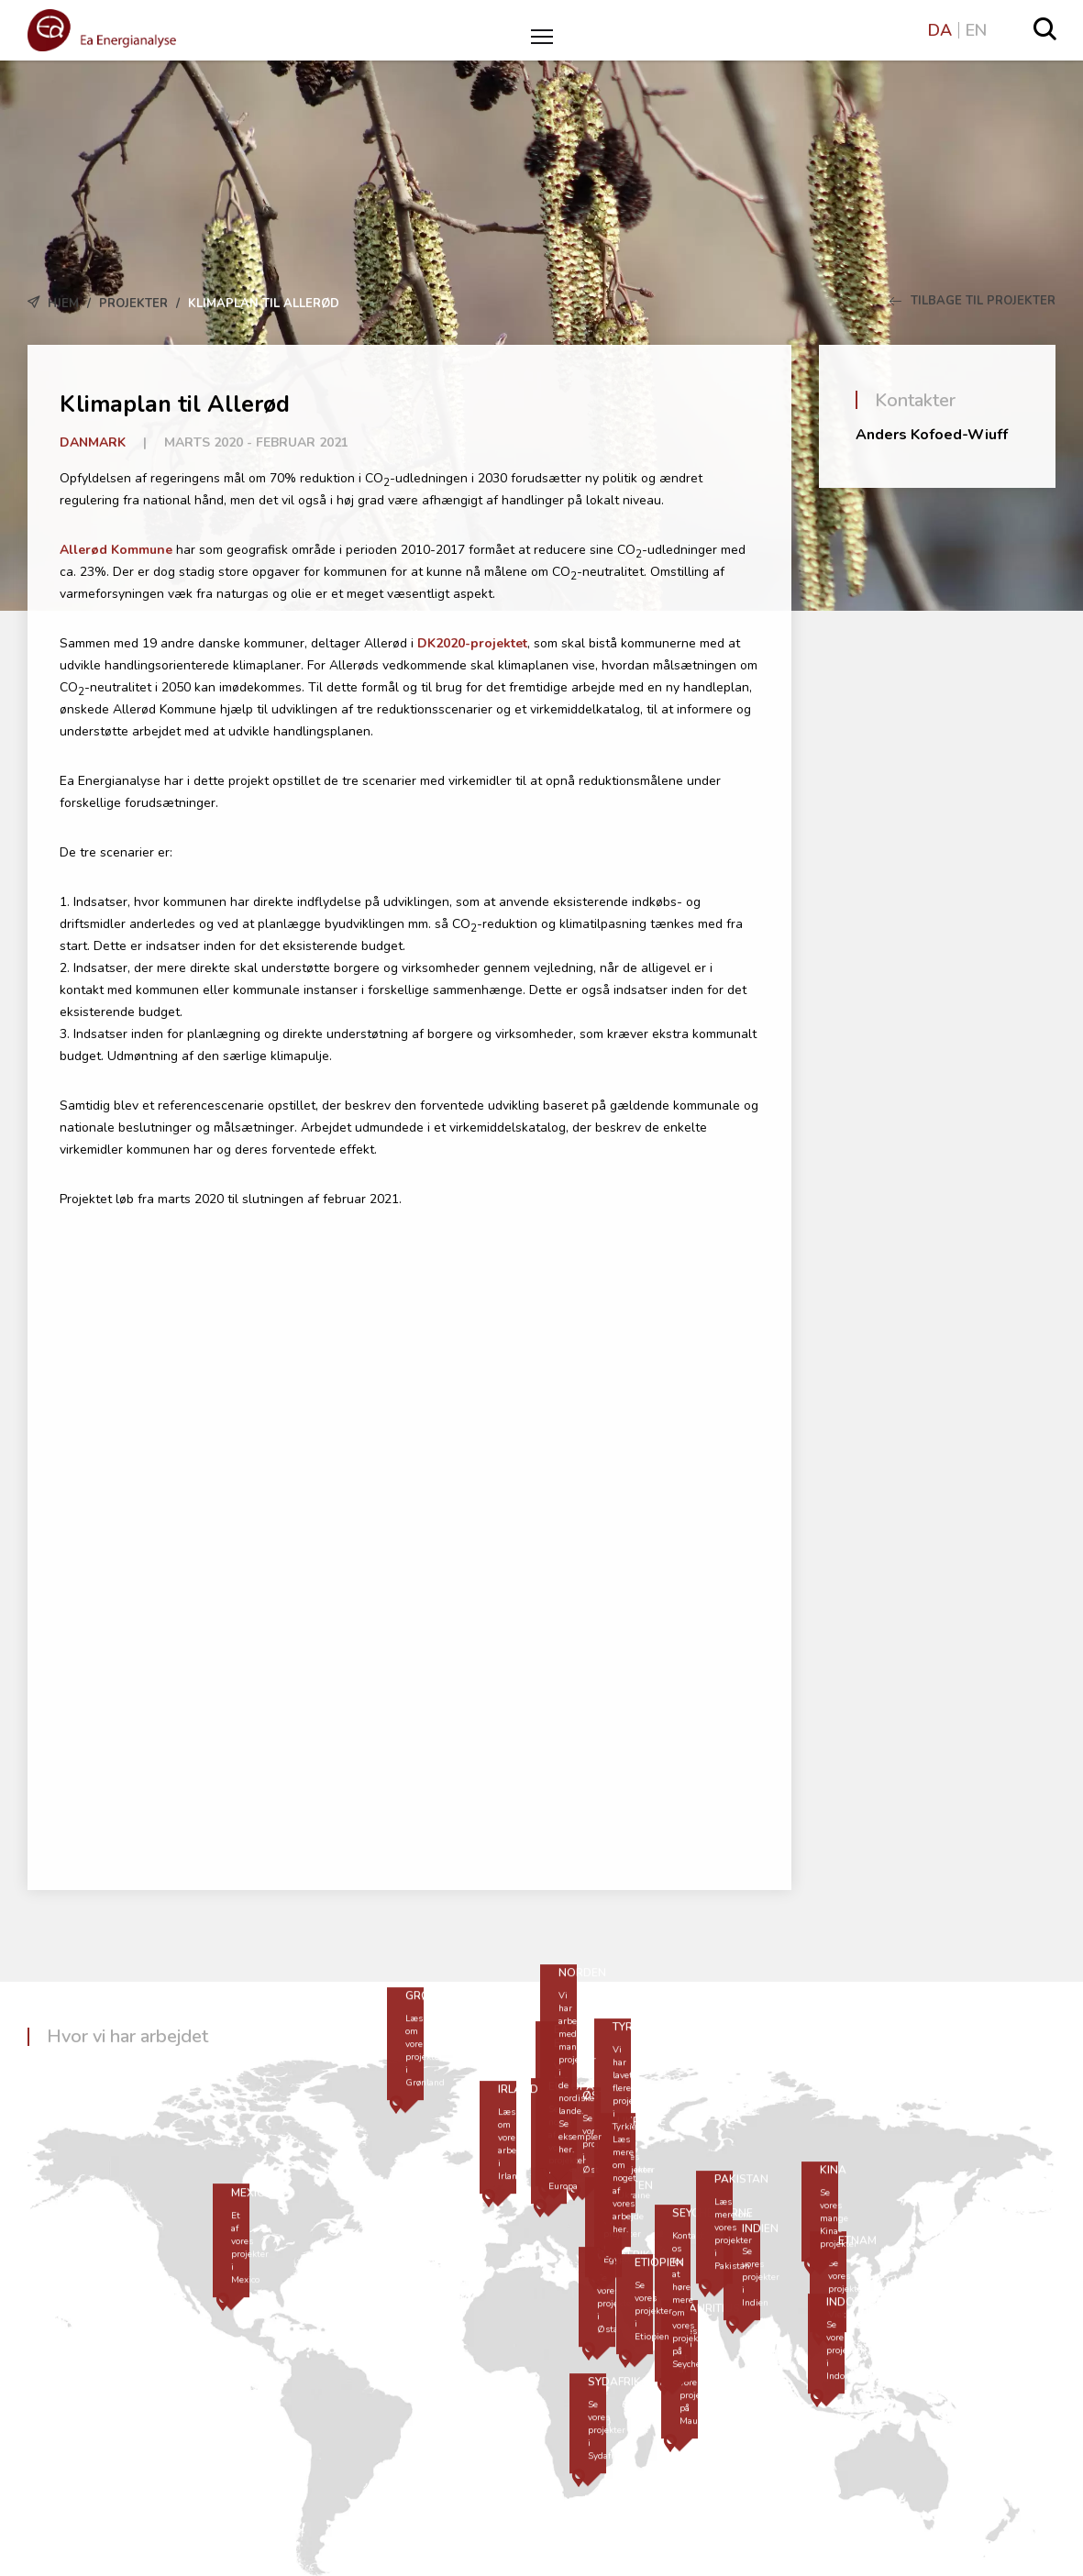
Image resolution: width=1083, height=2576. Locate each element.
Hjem (63, 303)
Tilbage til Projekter (972, 301)
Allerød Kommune (116, 549)
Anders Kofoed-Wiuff (932, 435)
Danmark (93, 442)
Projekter (133, 303)
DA (940, 30)
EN (976, 30)
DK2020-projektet (472, 643)
